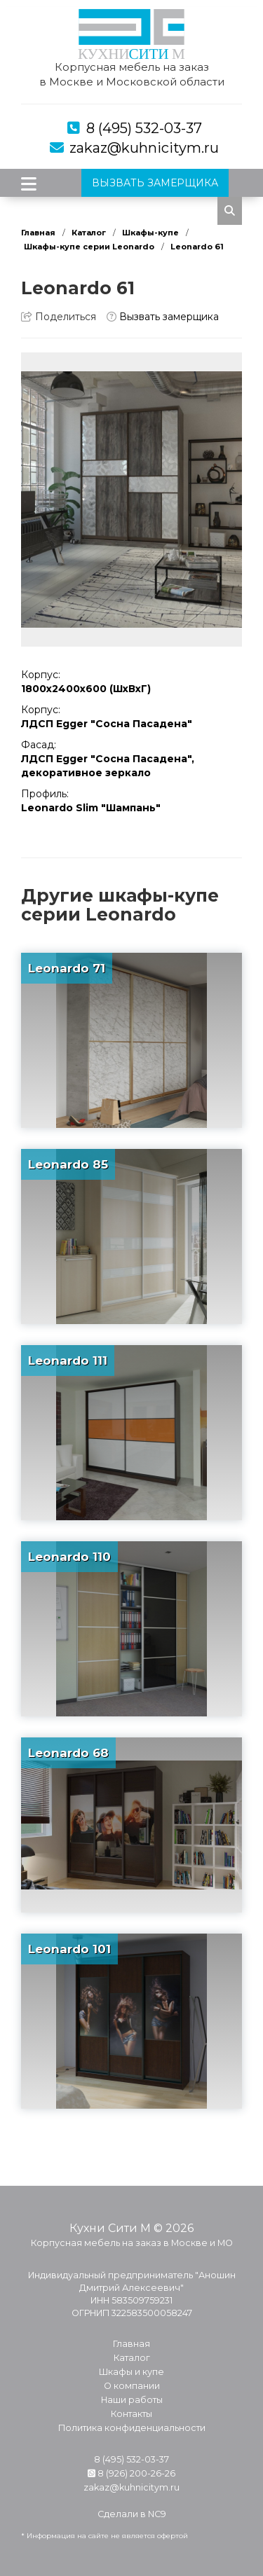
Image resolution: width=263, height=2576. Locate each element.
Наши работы (132, 2400)
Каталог (89, 232)
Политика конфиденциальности (131, 2428)
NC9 (157, 2514)
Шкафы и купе (131, 2372)
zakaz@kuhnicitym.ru (144, 147)
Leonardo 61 (197, 247)
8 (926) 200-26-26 (131, 2473)
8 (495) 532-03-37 (144, 128)
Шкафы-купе (150, 232)
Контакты (131, 2414)
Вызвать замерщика (163, 316)
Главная (38, 232)
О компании (132, 2386)
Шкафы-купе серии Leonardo (89, 247)
